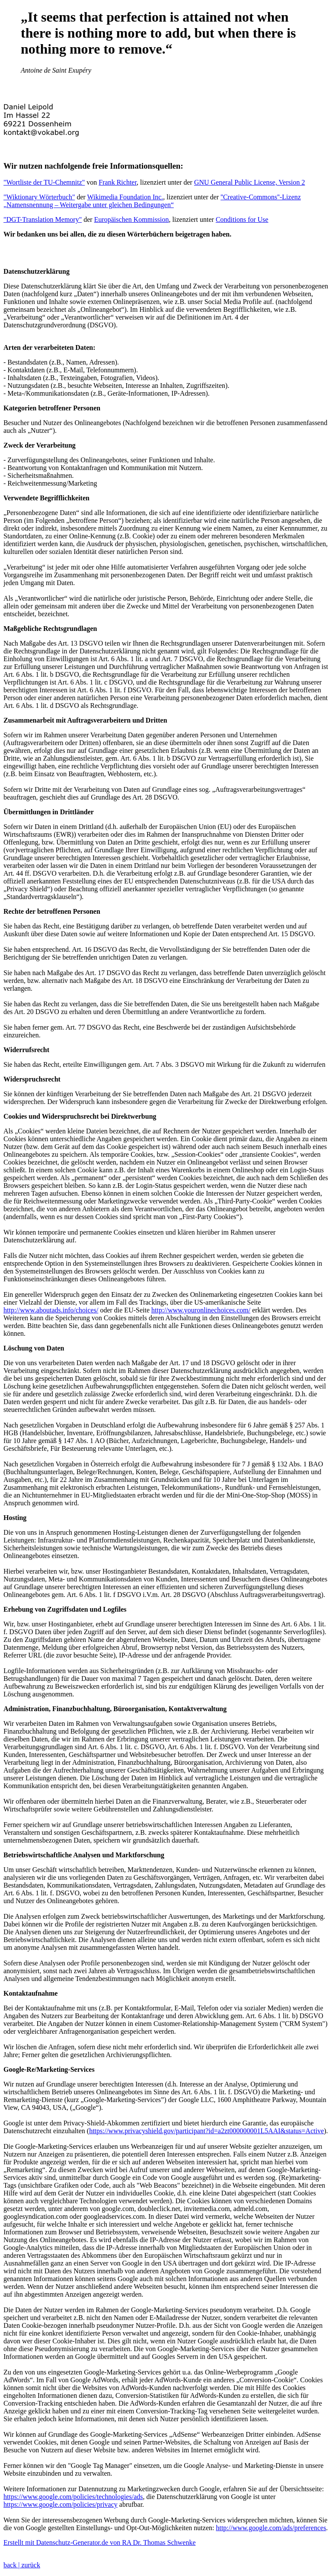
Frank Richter (118, 182)
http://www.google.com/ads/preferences (271, 2527)
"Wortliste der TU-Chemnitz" (44, 182)
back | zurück (21, 2565)
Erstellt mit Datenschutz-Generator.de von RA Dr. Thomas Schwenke (99, 2542)
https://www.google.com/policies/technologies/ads (73, 2496)
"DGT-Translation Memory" (42, 219)
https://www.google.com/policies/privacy (60, 2504)
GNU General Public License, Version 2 (249, 182)
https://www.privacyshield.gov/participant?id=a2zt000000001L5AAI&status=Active (206, 2130)
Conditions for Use (242, 219)
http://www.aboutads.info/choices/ (50, 1310)
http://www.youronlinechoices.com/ (200, 1310)
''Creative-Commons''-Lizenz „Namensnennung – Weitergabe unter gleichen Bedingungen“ (152, 200)
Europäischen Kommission (131, 219)
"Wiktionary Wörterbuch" (39, 197)
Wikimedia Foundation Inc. (125, 197)
